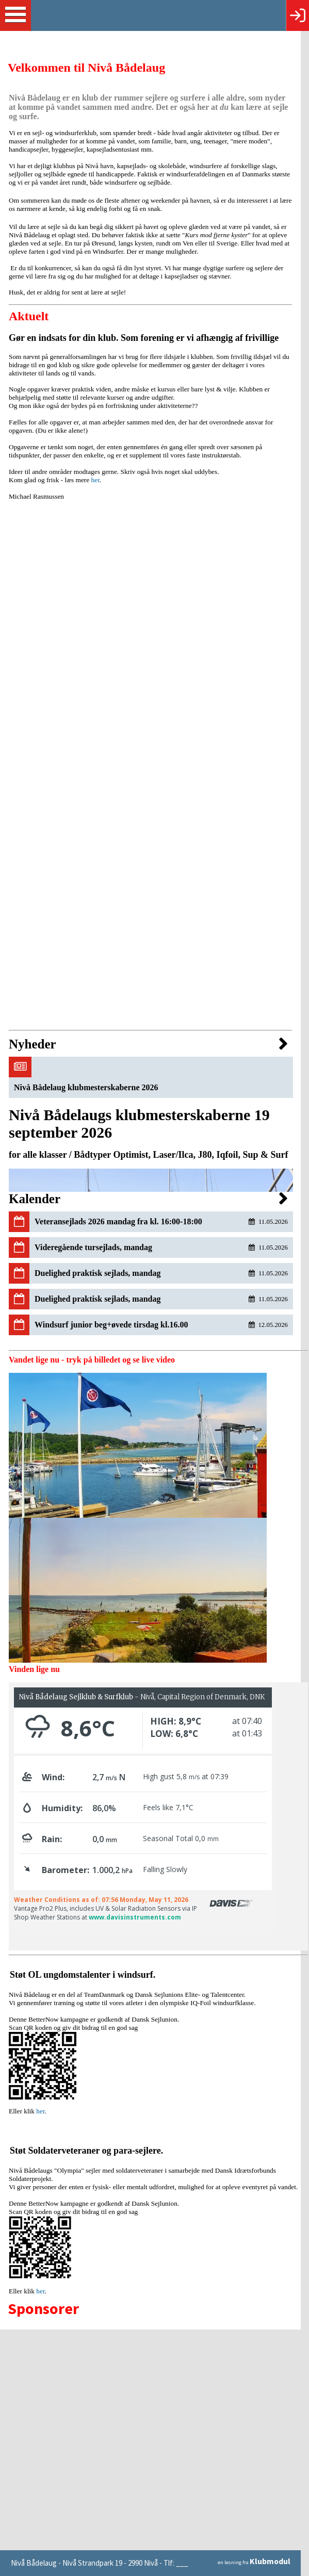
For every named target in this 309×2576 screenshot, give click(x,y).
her (95, 480)
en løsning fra (262, 2562)
